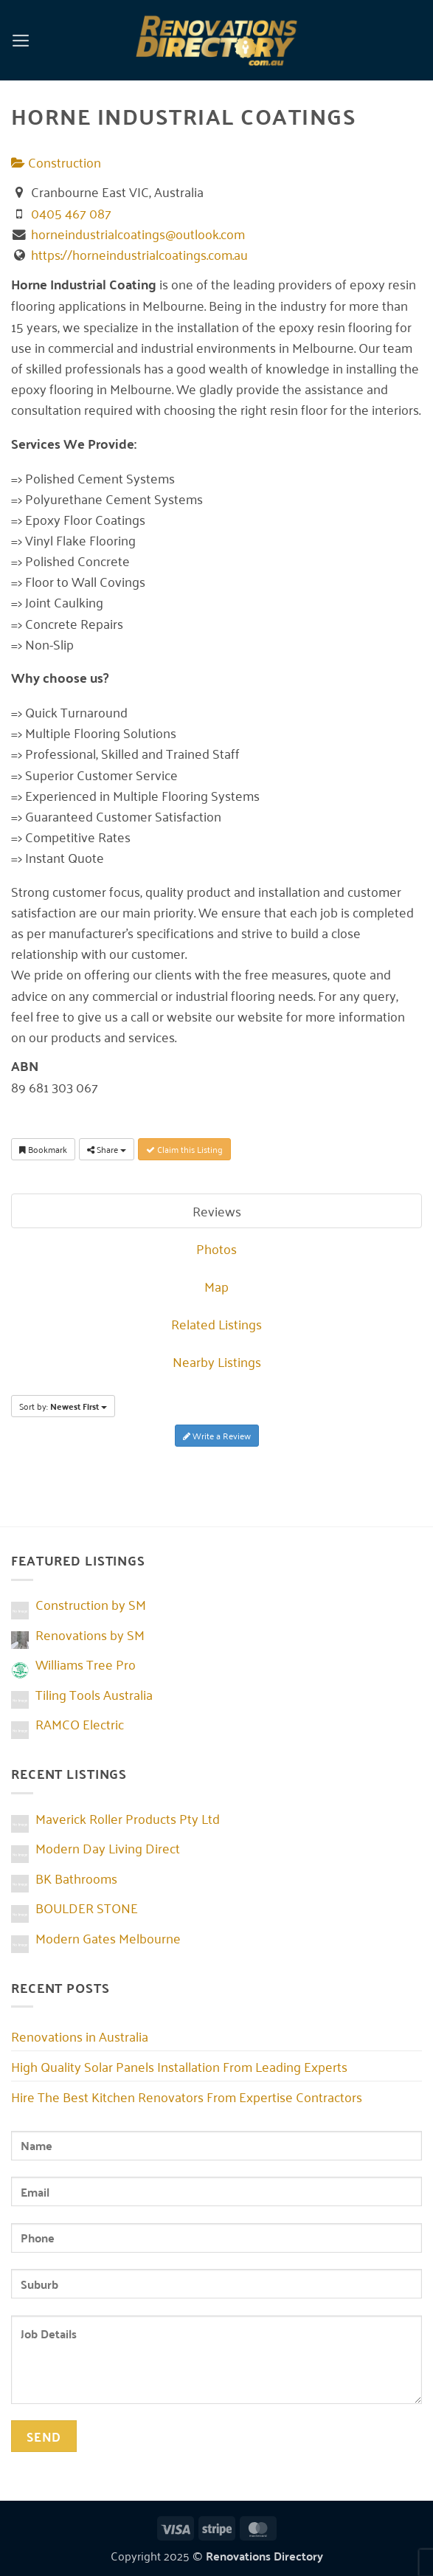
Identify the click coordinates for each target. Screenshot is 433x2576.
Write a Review (217, 1435)
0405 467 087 (71, 212)
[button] (21, 40)
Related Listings (216, 1323)
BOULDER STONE (86, 1907)
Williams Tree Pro (85, 1664)
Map (216, 1286)
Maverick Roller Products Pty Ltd (127, 1818)
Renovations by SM (90, 1634)
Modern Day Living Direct (107, 1847)
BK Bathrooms (76, 1878)
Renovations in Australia (79, 2036)
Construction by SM (90, 1604)
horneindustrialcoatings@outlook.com (138, 233)
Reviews (217, 1210)
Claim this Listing (184, 1149)
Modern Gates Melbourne (108, 1937)
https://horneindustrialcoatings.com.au (139, 254)
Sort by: (63, 1406)
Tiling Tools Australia (94, 1694)
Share (106, 1149)
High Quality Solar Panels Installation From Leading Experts (179, 2066)
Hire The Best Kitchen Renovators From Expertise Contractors (186, 2096)
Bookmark (43, 1149)
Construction (56, 161)
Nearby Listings (217, 1361)
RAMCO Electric (79, 1723)
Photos (216, 1248)
